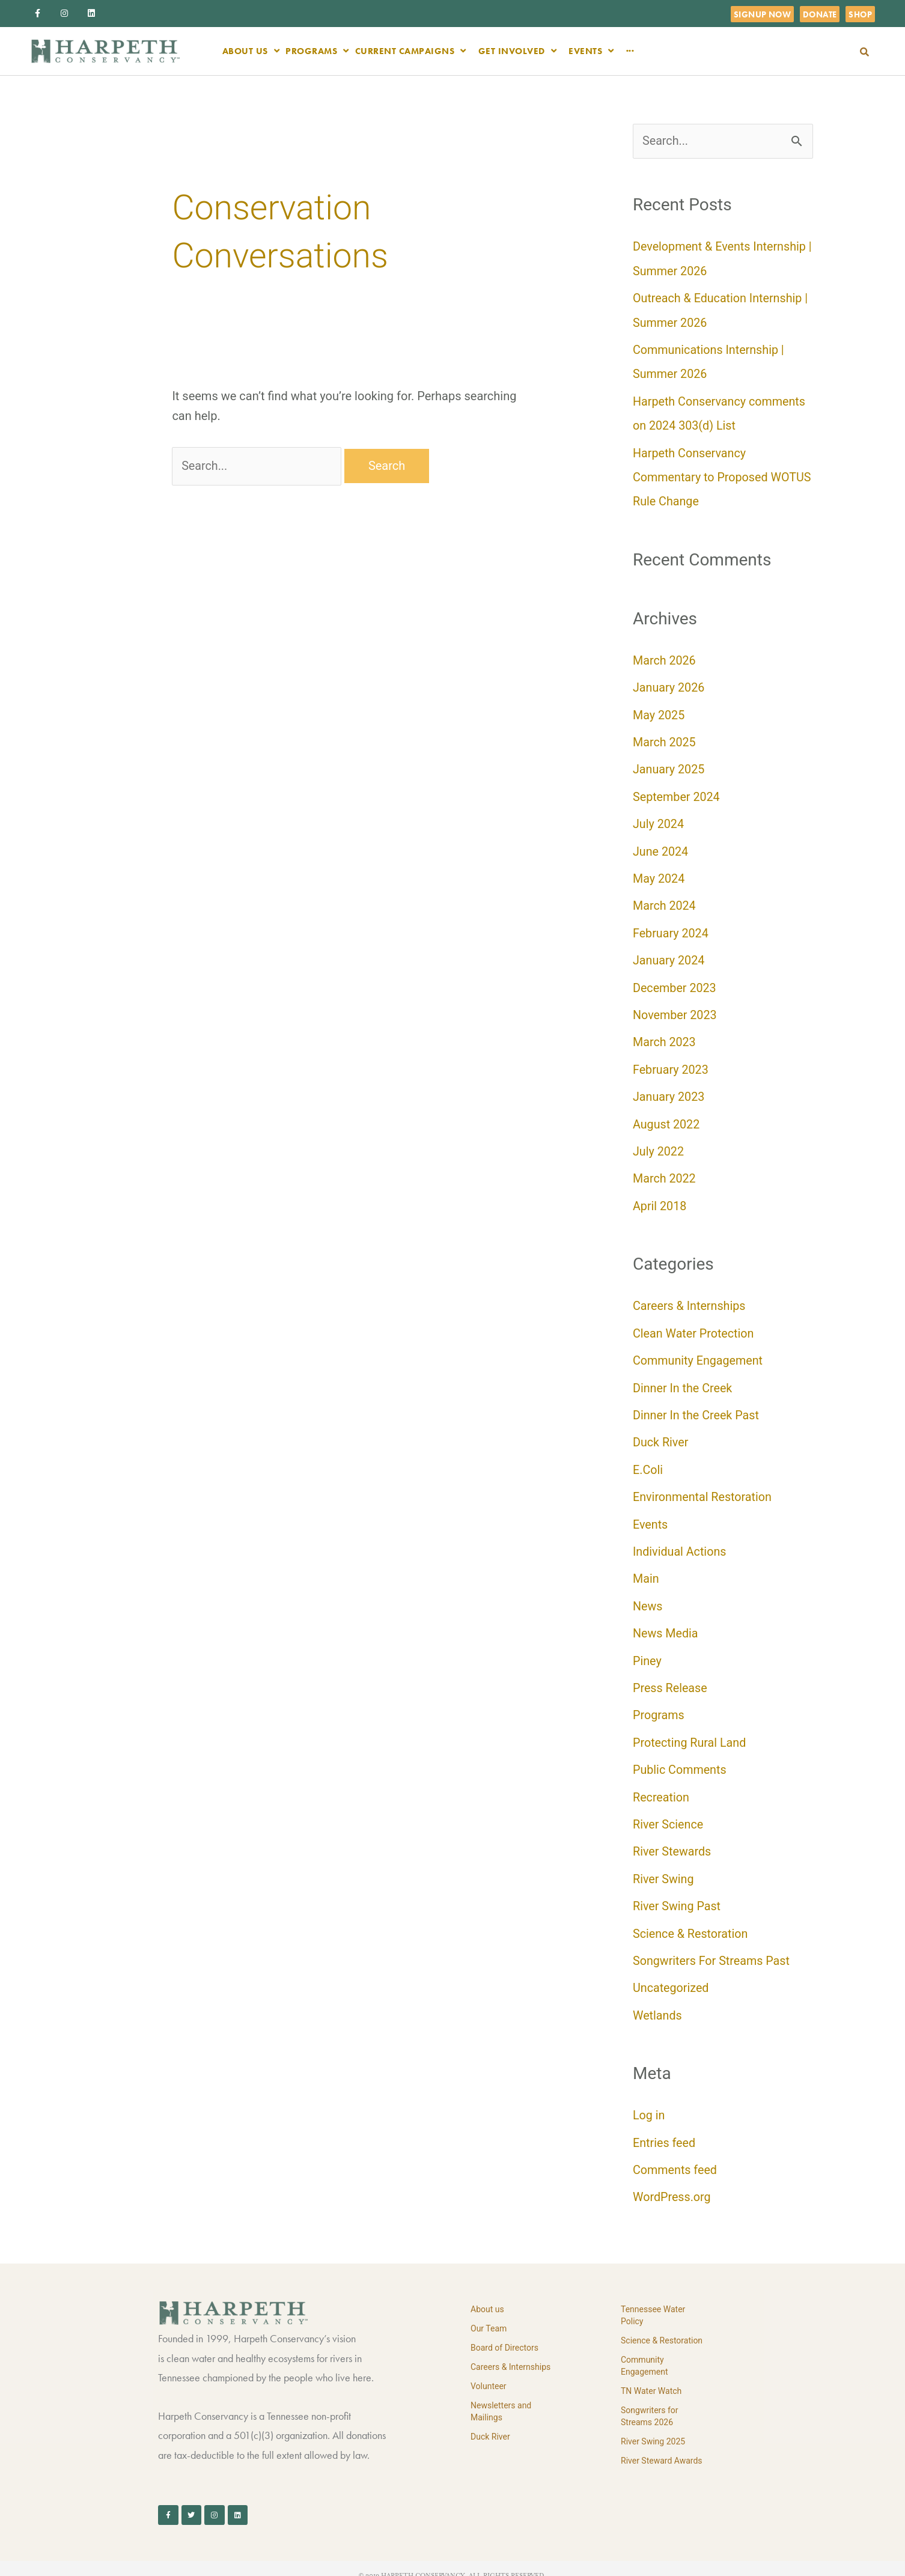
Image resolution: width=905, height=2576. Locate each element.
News (648, 1596)
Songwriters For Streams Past (712, 1947)
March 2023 (664, 1036)
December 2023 (675, 982)
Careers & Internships (690, 1298)
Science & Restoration (691, 1920)
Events (650, 1515)
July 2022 (658, 1144)
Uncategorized (671, 1974)
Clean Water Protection (694, 1325)
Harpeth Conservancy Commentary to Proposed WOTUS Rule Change (701, 475)
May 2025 (659, 712)
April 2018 (660, 1199)
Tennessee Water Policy (653, 2300)
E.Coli (648, 1461)
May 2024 (659, 874)
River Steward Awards (661, 2445)
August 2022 (667, 1117)
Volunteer (489, 2371)
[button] (864, 51)
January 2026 (669, 685)
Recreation (661, 1785)
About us (487, 2294)
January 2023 (669, 1090)
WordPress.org (672, 2182)
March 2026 (664, 658)
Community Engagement (699, 1352)
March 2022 (664, 1172)
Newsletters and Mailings (501, 2396)
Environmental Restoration (703, 1488)
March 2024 (664, 901)
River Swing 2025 (653, 2426)
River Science (668, 1812)
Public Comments (680, 1758)
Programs (659, 1704)
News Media (666, 1623)
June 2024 (661, 847)
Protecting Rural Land (690, 1731)
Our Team (489, 2313)
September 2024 (677, 793)
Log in (649, 2101)
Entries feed (664, 2128)
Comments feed (675, 2155)
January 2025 (669, 766)
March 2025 (664, 739)
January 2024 (669, 955)
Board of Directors (504, 2332)
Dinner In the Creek (683, 1379)
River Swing (664, 1866)
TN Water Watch (651, 2376)
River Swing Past (677, 1893)
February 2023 (671, 1063)
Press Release (670, 1677)
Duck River (661, 1434)
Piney (647, 1650)
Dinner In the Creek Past (697, 1406)
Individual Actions (680, 1542)
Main (646, 1569)
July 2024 (658, 820)
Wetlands (658, 2001)
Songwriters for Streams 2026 (649, 2401)
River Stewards (672, 1839)
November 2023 (675, 1009)
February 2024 (671, 928)
